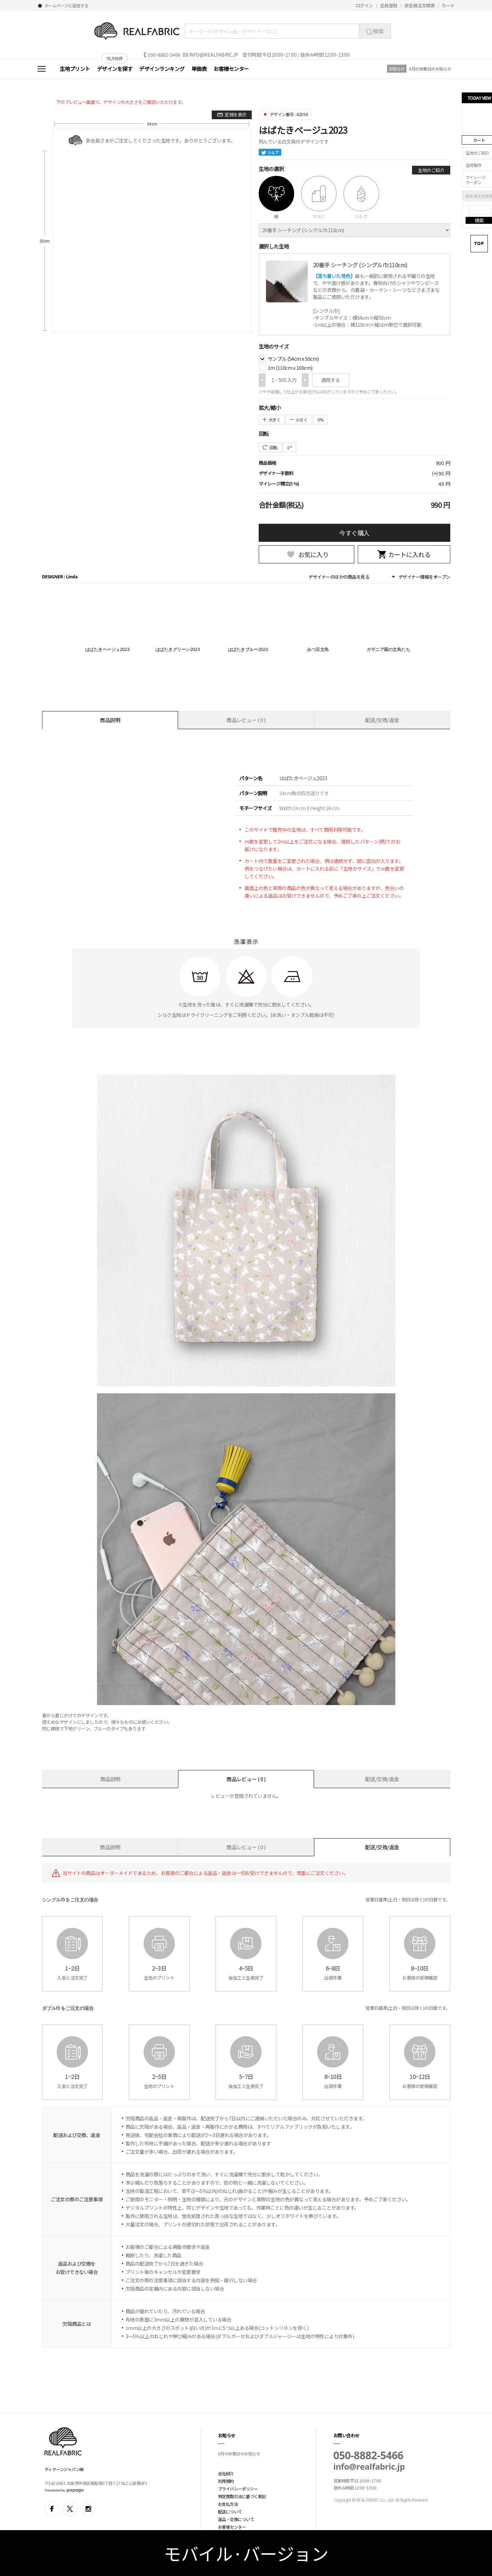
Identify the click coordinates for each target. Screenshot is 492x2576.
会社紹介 (226, 2473)
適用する (330, 379)
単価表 (199, 68)
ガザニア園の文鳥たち (388, 649)
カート (448, 5)
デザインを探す (114, 68)
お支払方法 (228, 2504)
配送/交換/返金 (382, 720)
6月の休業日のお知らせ (430, 69)
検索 (375, 31)
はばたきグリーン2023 (177, 649)
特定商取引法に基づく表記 (242, 2496)
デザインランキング (162, 68)
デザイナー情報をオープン (424, 576)
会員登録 (388, 5)
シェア (270, 152)
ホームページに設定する (67, 5)
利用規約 (226, 2481)
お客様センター (231, 68)
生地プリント (75, 68)
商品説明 (110, 720)
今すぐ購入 (354, 532)
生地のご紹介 (431, 170)
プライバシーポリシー (238, 2489)
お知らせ (397, 69)
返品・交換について (236, 2519)
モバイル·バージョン (246, 2553)
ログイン (364, 5)
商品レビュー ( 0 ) (245, 720)
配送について (230, 2511)
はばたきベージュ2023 (107, 649)
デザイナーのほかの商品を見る (338, 576)
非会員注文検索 (419, 5)
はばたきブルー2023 (248, 649)
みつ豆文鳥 (318, 649)
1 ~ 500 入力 (284, 379)
